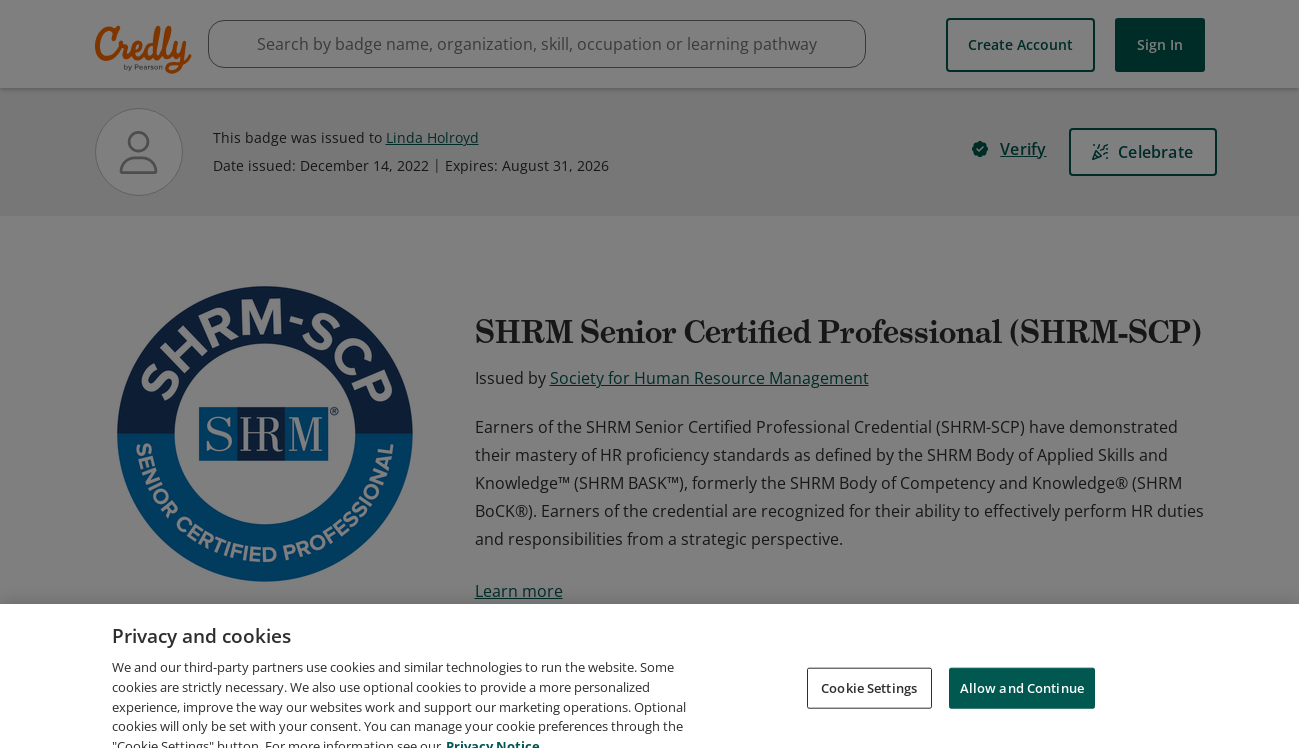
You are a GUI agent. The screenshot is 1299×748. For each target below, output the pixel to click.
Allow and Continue (1022, 712)
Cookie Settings (869, 712)
